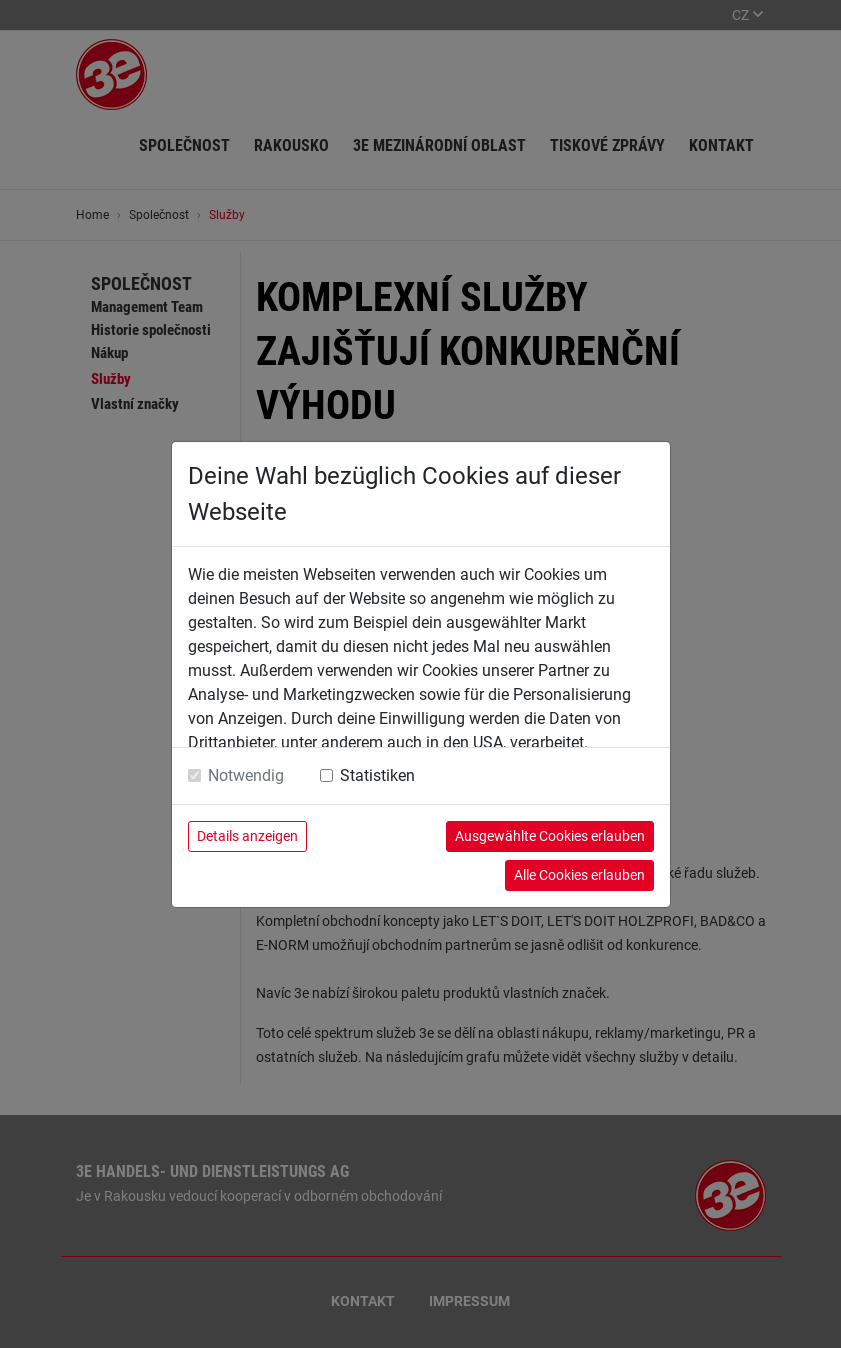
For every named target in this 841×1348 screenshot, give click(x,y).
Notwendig (246, 775)
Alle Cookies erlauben (579, 875)
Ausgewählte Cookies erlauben (550, 836)
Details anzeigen (247, 836)
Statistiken (377, 775)
